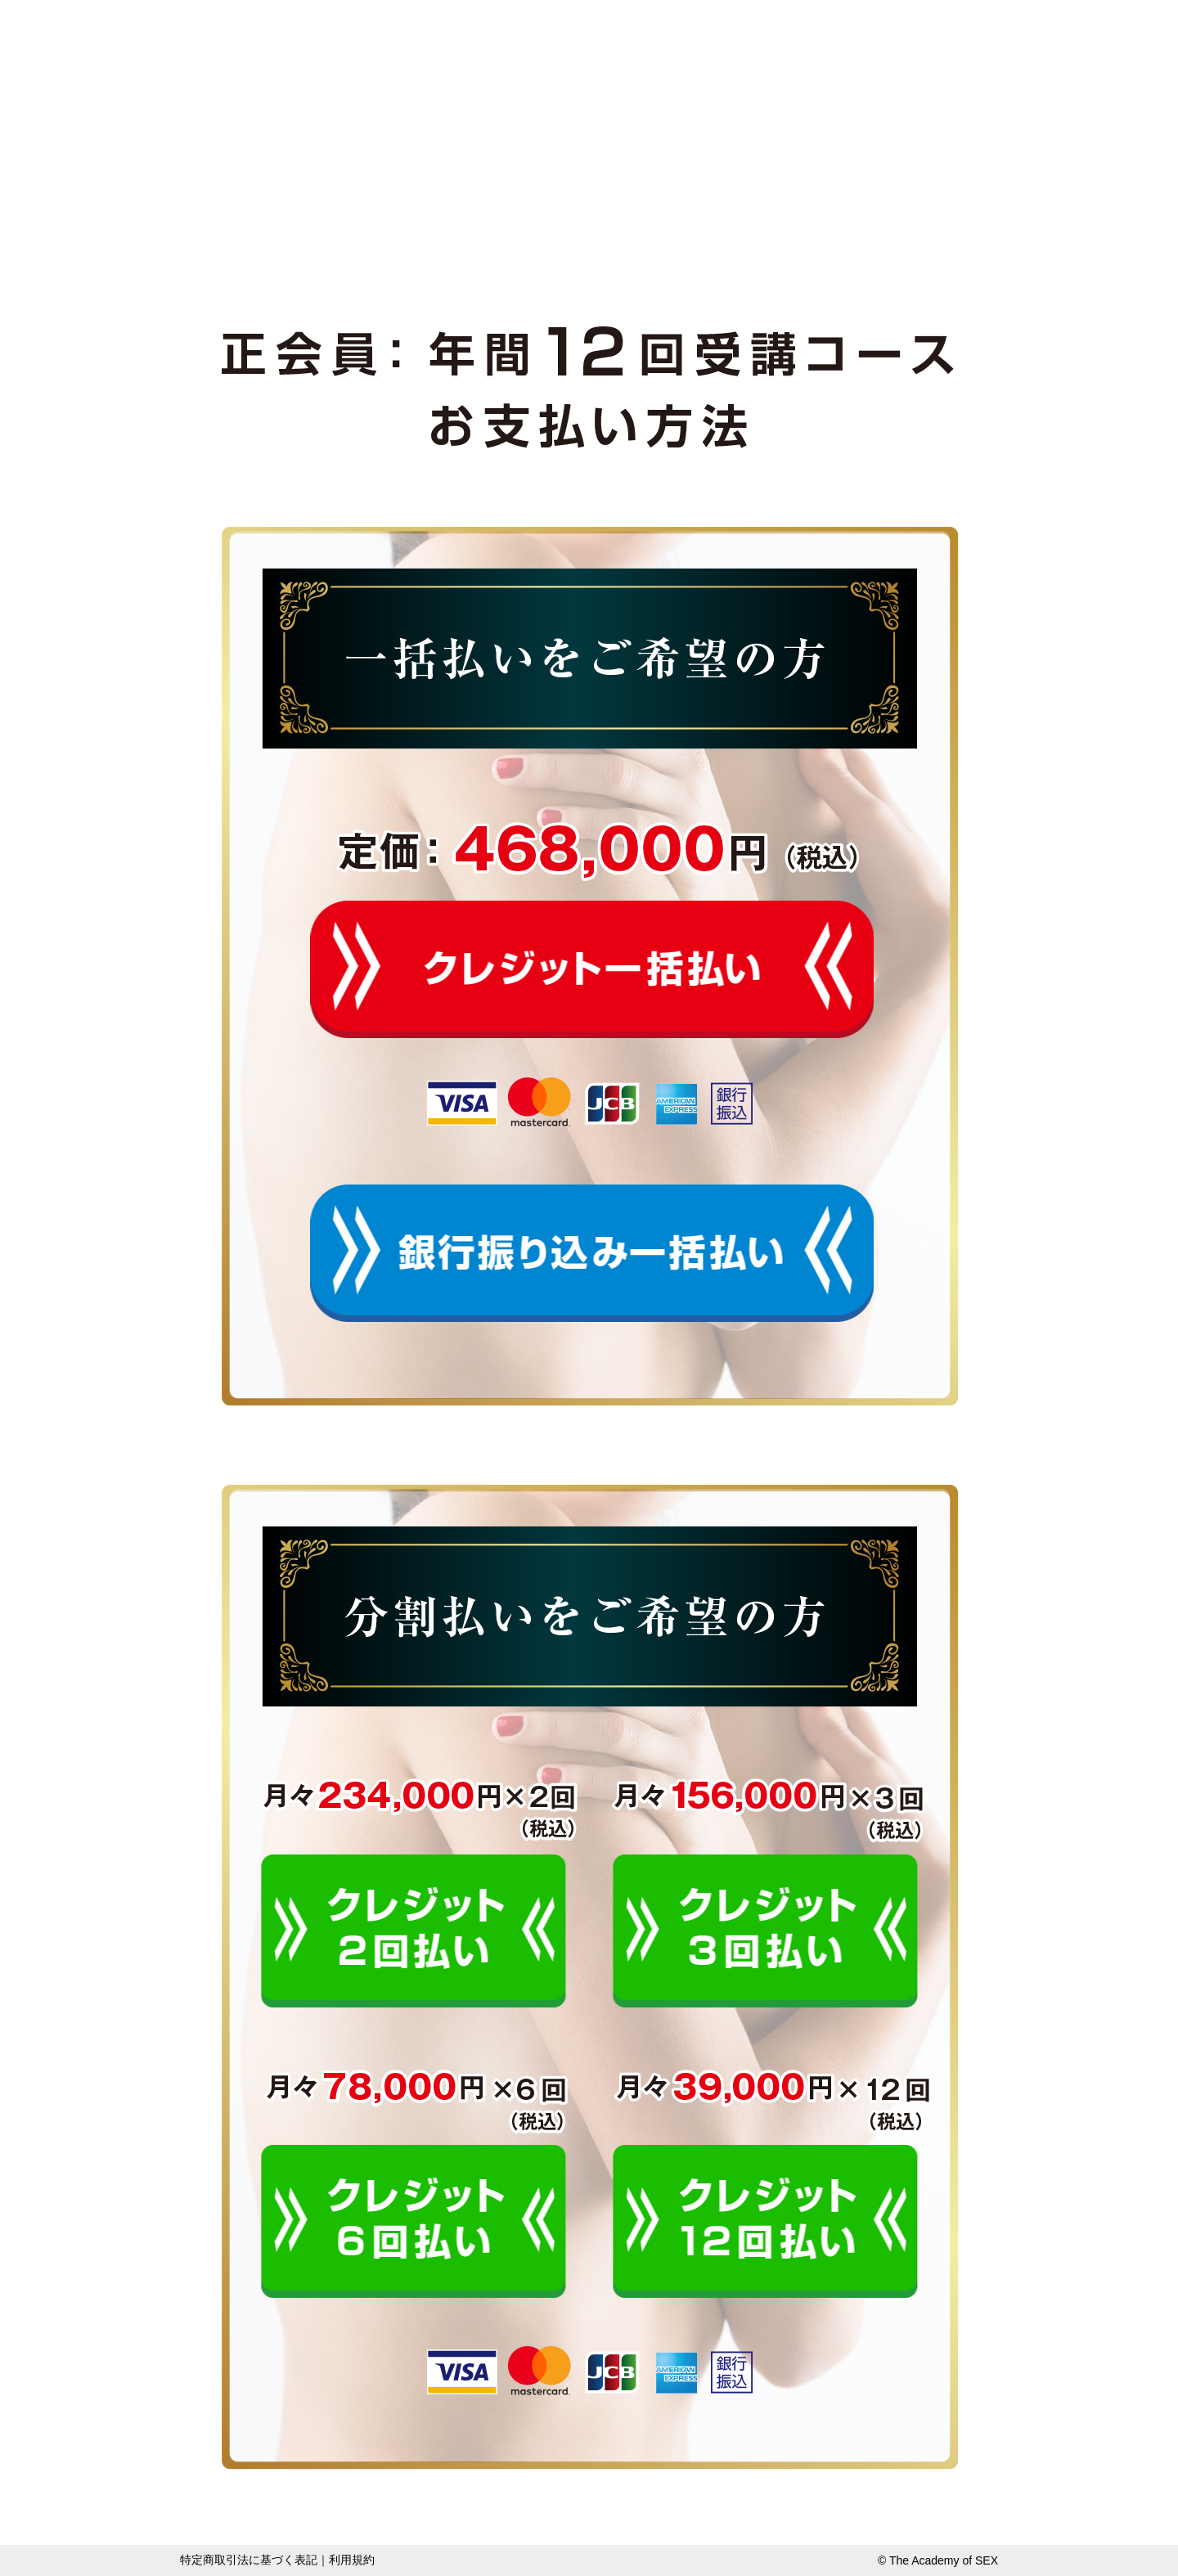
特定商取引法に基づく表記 (248, 2559)
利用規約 (352, 2559)
